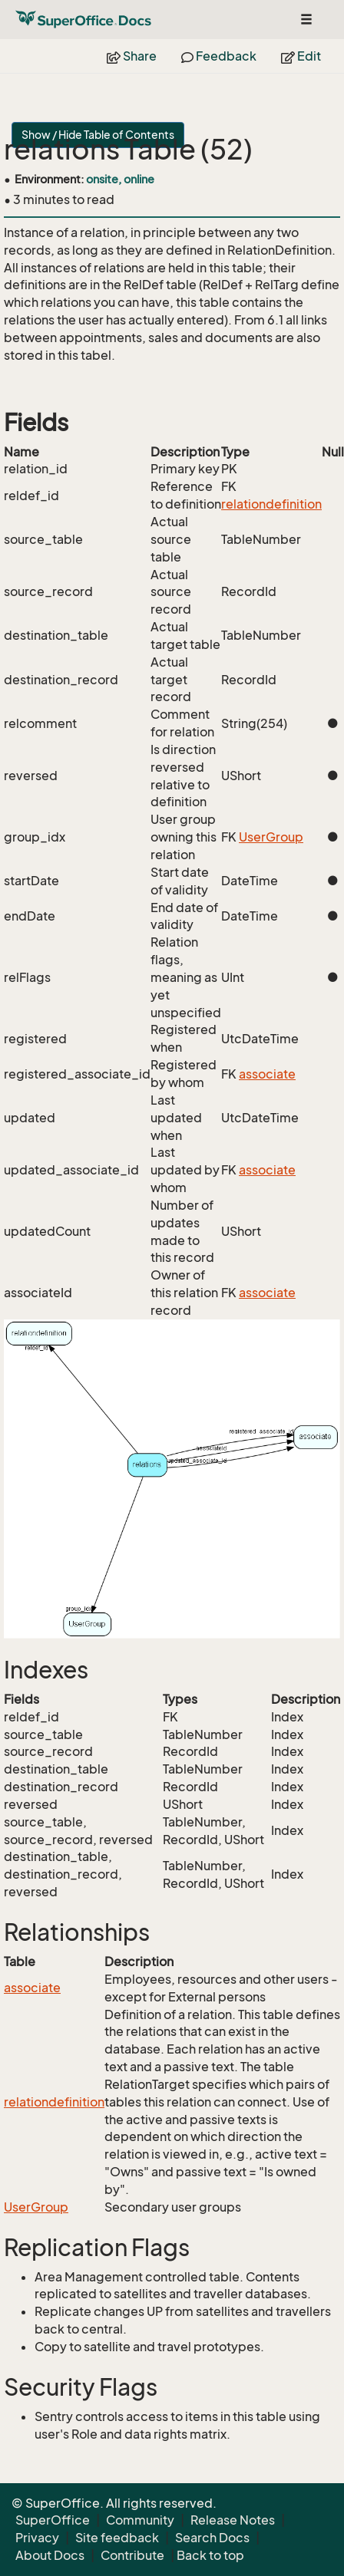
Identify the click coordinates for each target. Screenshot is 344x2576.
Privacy (37, 2537)
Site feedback (117, 2537)
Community (140, 2520)
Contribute (132, 2555)
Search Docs (212, 2537)
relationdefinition (271, 504)
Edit (301, 56)
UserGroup (271, 837)
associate (267, 1074)
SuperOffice (52, 2520)
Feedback (218, 56)
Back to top (210, 2555)
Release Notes (232, 2520)
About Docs (49, 2555)
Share (132, 56)
